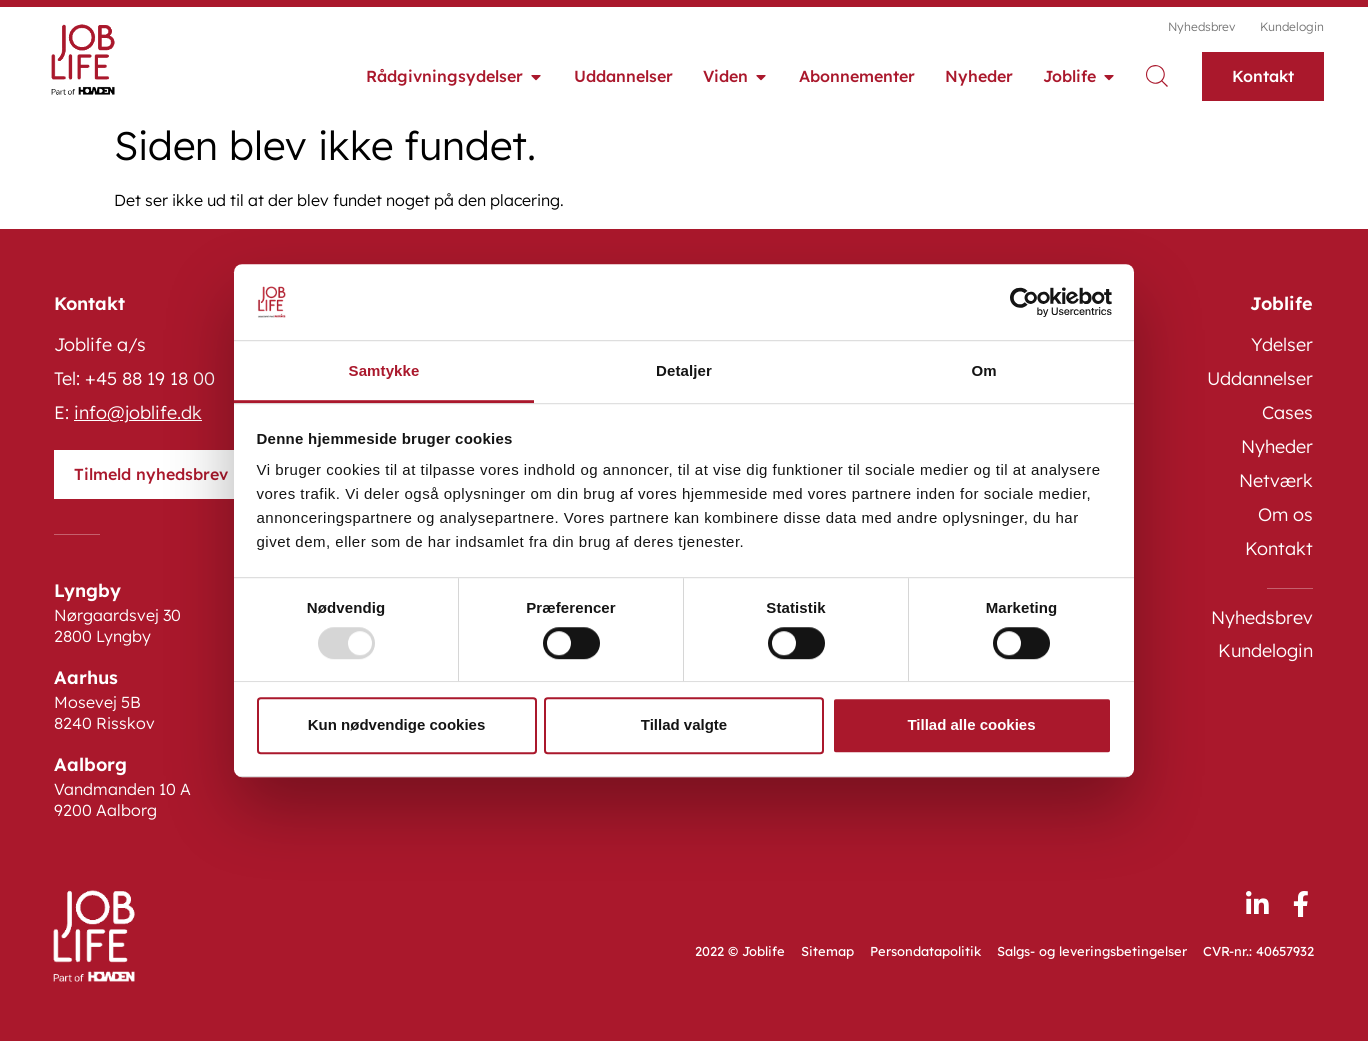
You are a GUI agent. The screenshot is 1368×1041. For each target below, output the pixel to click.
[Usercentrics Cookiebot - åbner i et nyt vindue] (1024, 302)
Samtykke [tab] (384, 371)
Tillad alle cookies (971, 724)
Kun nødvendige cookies (397, 724)
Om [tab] (983, 371)
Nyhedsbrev (1201, 26)
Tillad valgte (684, 724)
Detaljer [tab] (684, 371)
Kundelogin (1292, 26)
